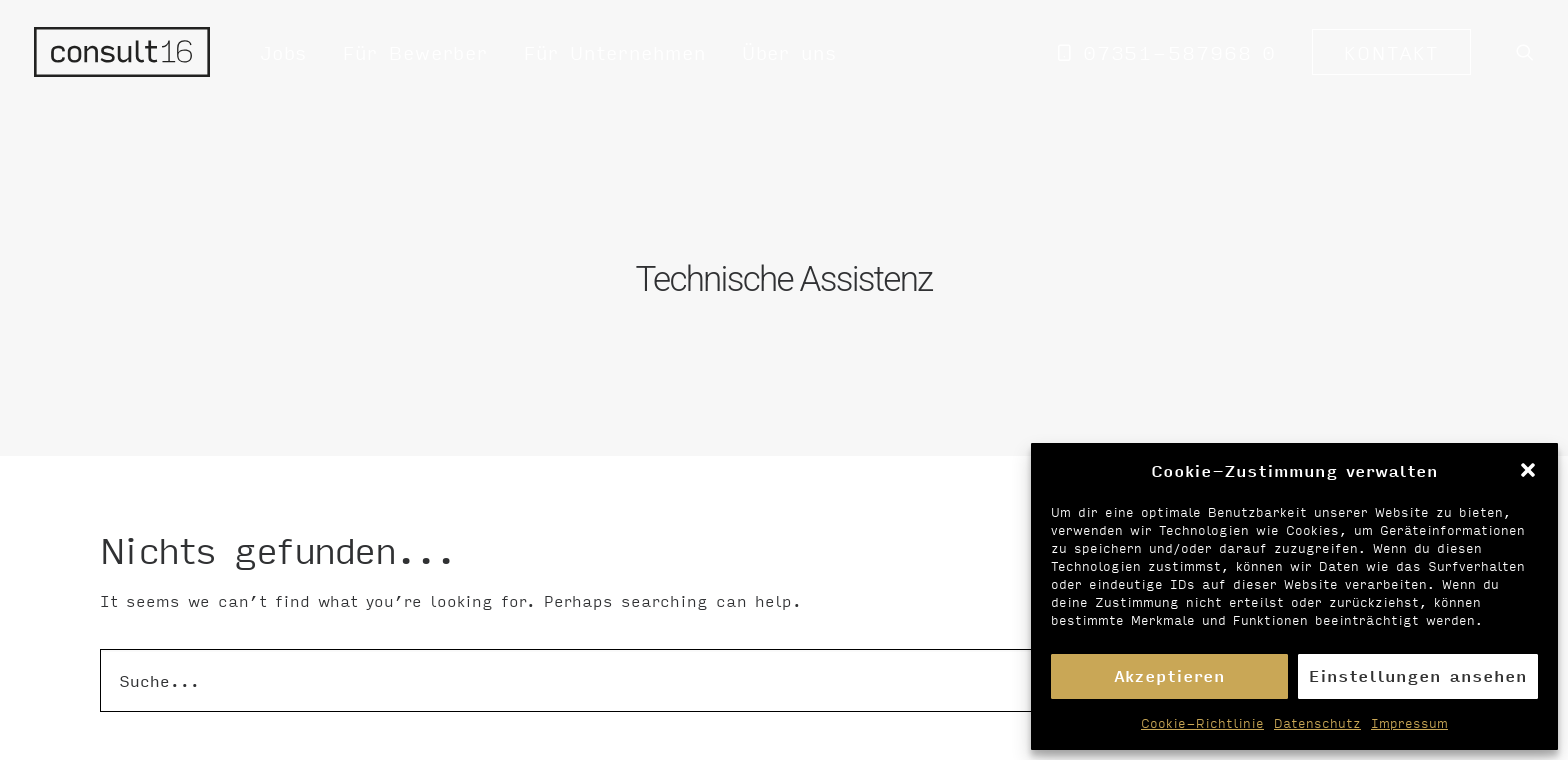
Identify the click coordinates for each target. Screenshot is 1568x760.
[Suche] (784, 673)
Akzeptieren (1169, 675)
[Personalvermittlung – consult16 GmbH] (122, 52)
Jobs (284, 52)
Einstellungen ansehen (1418, 675)
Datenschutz (1317, 723)
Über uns (789, 52)
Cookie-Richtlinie (1202, 723)
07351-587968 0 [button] (1180, 52)
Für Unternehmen (615, 52)
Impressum (1409, 723)
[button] (1528, 470)
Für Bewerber (415, 52)
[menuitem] (284, 52)
